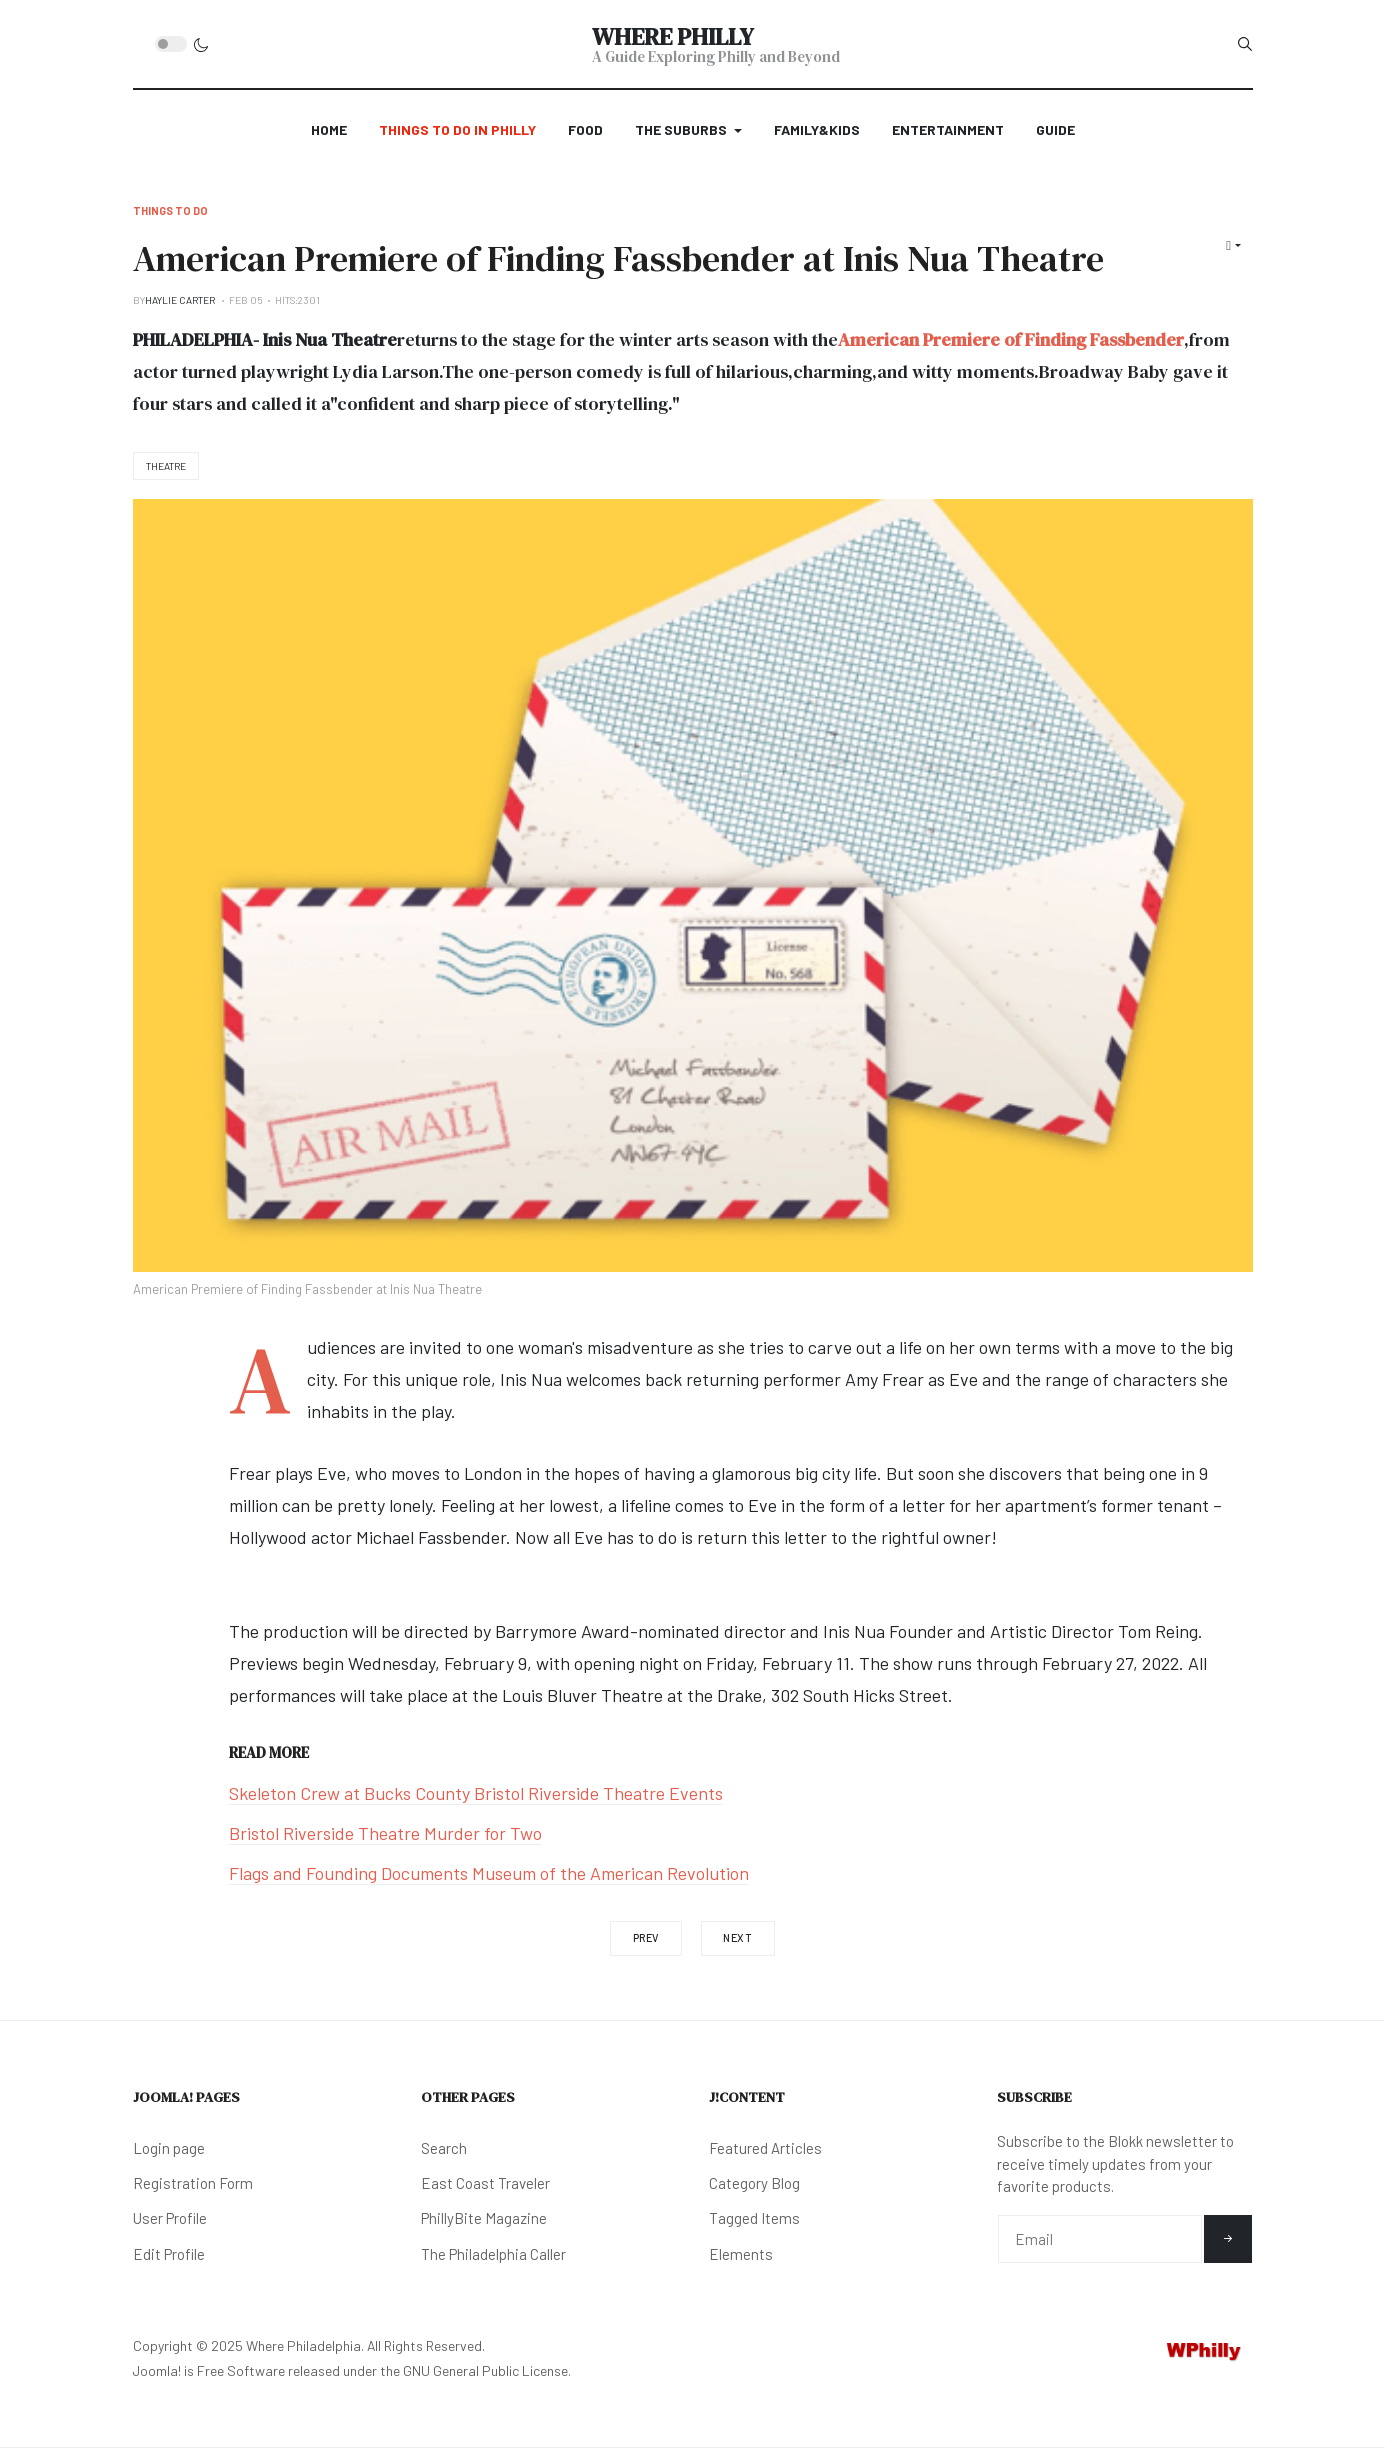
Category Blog (754, 2183)
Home (329, 129)
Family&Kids (817, 129)
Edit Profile (169, 2254)
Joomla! (157, 2370)
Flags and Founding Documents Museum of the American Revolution (489, 1873)
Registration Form (193, 2183)
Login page (169, 2148)
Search (444, 2148)
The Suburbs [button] (688, 129)
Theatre (166, 466)
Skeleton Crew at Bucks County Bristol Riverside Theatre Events (476, 1793)
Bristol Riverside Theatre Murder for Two (385, 1833)
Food (585, 129)
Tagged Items (754, 2218)
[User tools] (1233, 245)
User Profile (170, 2218)
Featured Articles (765, 2148)
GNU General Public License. (487, 2370)
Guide (1055, 129)
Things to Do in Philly (457, 129)
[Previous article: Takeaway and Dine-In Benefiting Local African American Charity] (646, 1938)
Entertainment (948, 129)
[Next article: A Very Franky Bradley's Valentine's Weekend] (738, 1938)
